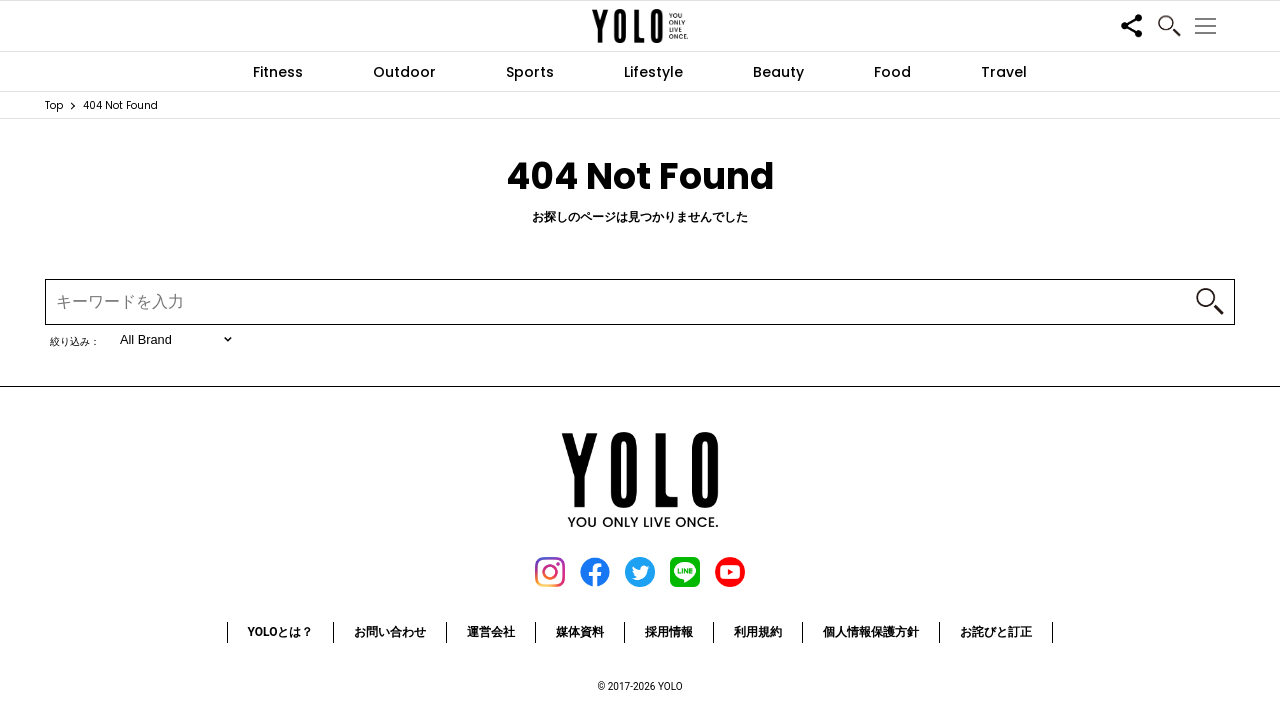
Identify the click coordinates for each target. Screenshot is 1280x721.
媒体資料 (580, 632)
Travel (1004, 72)
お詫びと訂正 (996, 632)
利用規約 (758, 632)
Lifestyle (653, 72)
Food (892, 72)
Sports (530, 72)
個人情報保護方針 (871, 632)
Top (54, 105)
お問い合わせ (390, 632)
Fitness (278, 72)
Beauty (778, 72)
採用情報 (669, 632)
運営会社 (491, 632)
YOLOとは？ (281, 632)
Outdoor (404, 72)
